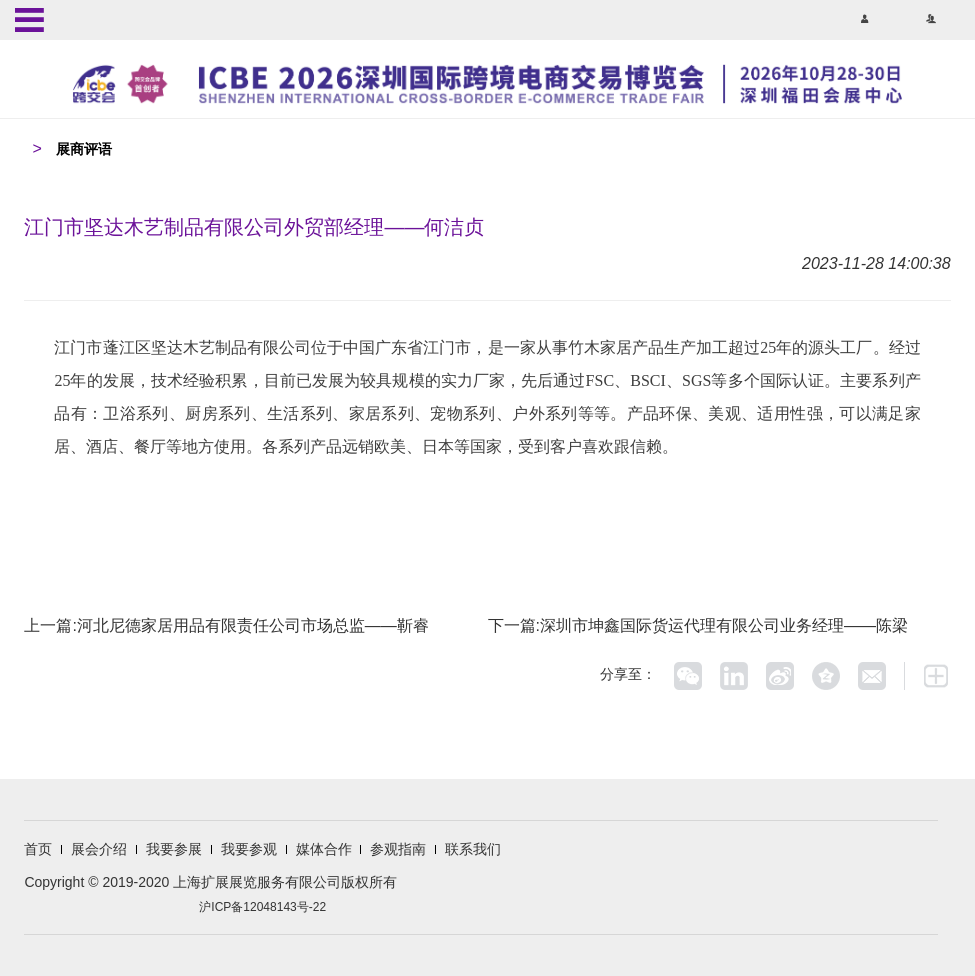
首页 (38, 849)
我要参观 (249, 849)
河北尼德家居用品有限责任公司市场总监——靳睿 (253, 625)
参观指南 (398, 849)
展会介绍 (99, 849)
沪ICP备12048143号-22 (262, 907)
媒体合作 (324, 849)
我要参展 (174, 849)
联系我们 (473, 849)
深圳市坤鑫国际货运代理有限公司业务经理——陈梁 (724, 625)
